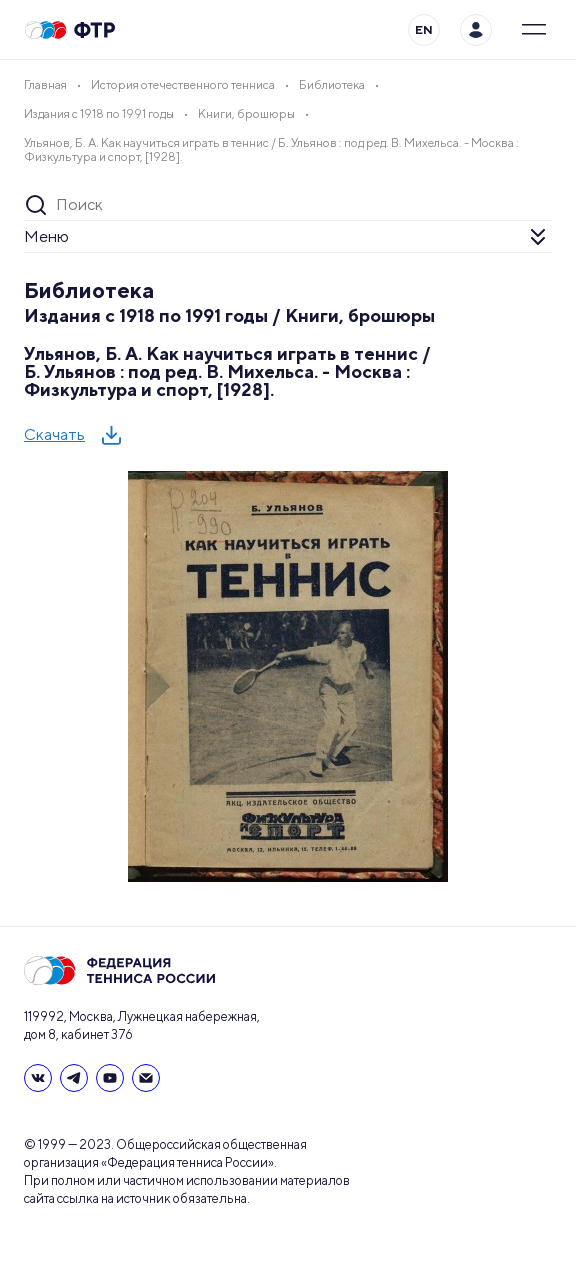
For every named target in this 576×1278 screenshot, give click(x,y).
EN (424, 29)
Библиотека (89, 290)
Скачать (54, 434)
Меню (46, 236)
